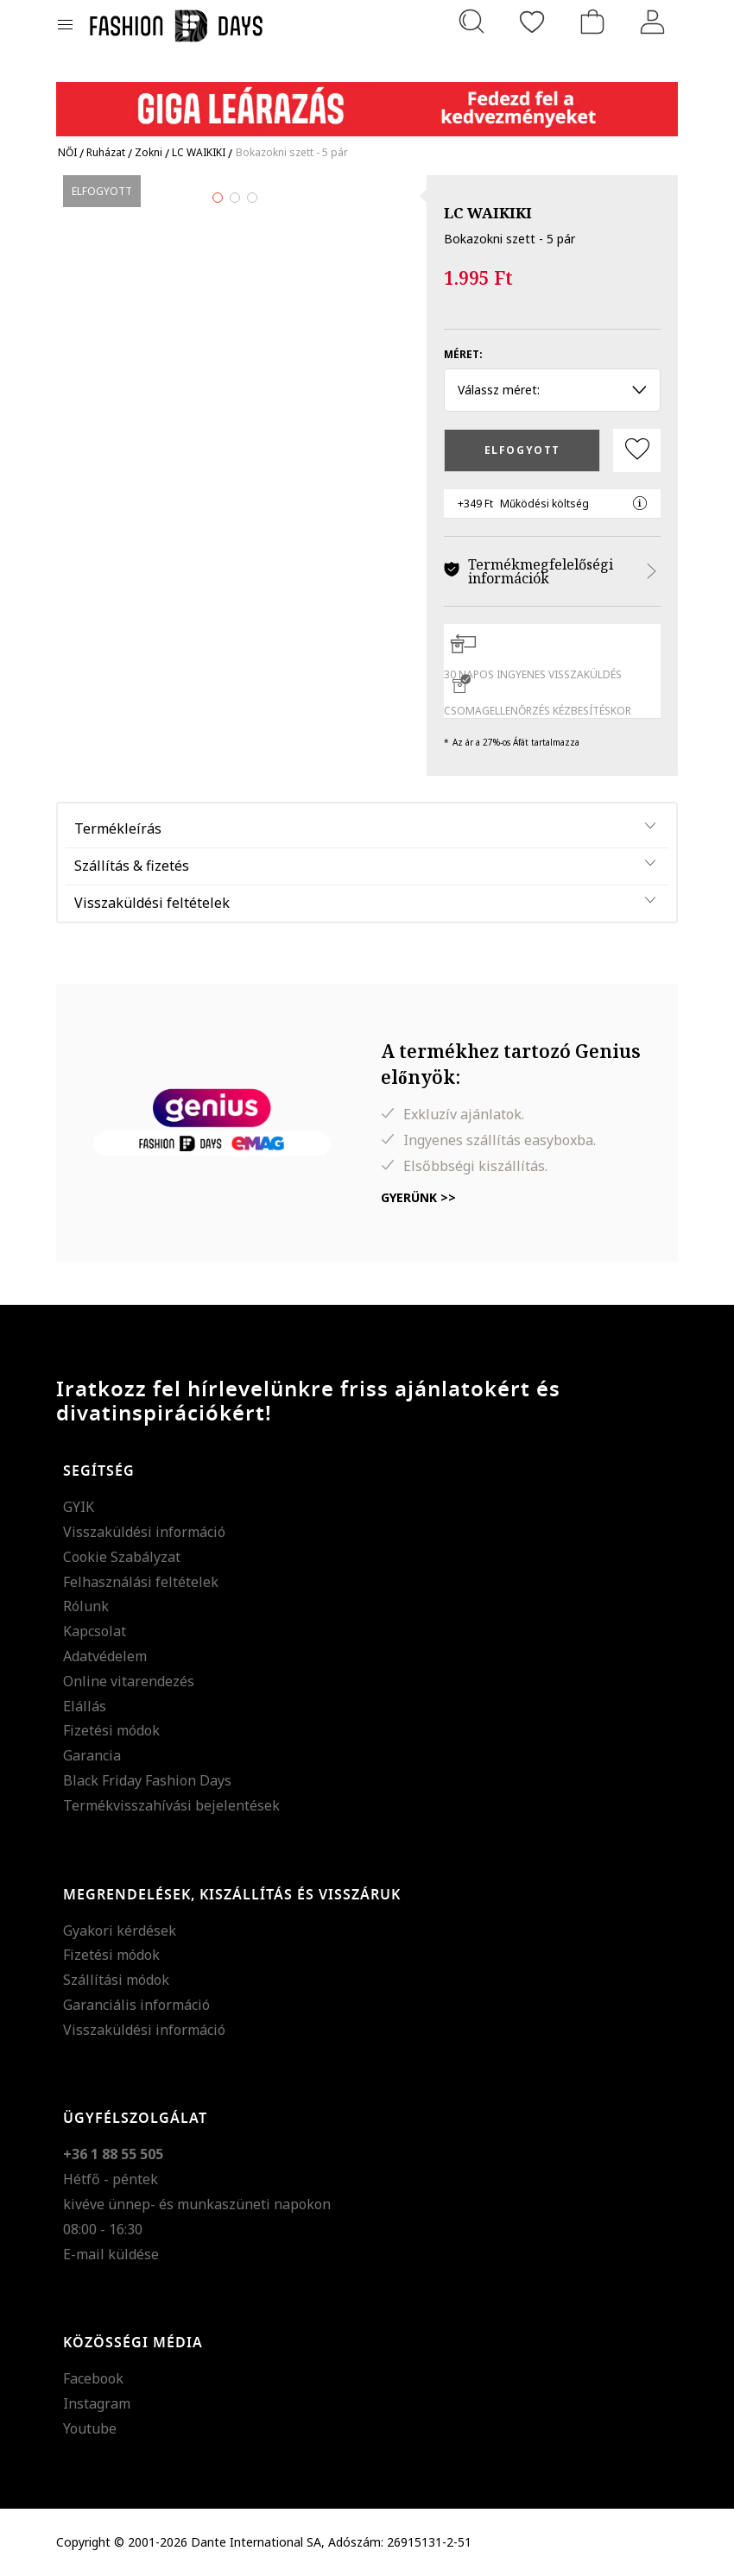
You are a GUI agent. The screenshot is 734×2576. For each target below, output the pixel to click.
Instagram (96, 2403)
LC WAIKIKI (488, 213)
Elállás (84, 1706)
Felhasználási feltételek (140, 1581)
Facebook (93, 2378)
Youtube (90, 2428)
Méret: (463, 354)
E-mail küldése (111, 2254)
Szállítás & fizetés (131, 865)
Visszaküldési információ (144, 1531)
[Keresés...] (471, 21)
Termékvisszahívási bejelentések (171, 1805)
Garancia (92, 1755)
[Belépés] (653, 21)
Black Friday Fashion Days (147, 1780)
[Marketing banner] (367, 101)
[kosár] (592, 21)
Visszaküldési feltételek (152, 902)
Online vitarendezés (128, 1681)
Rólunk (86, 1606)
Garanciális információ (136, 2004)
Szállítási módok (116, 1979)
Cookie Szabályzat (121, 1556)
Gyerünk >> (418, 1197)
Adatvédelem (105, 1656)
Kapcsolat (94, 1631)
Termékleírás (117, 828)
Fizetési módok (111, 1730)
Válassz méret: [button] (552, 389)
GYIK (78, 1506)
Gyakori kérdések (119, 1930)
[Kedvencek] (532, 21)
